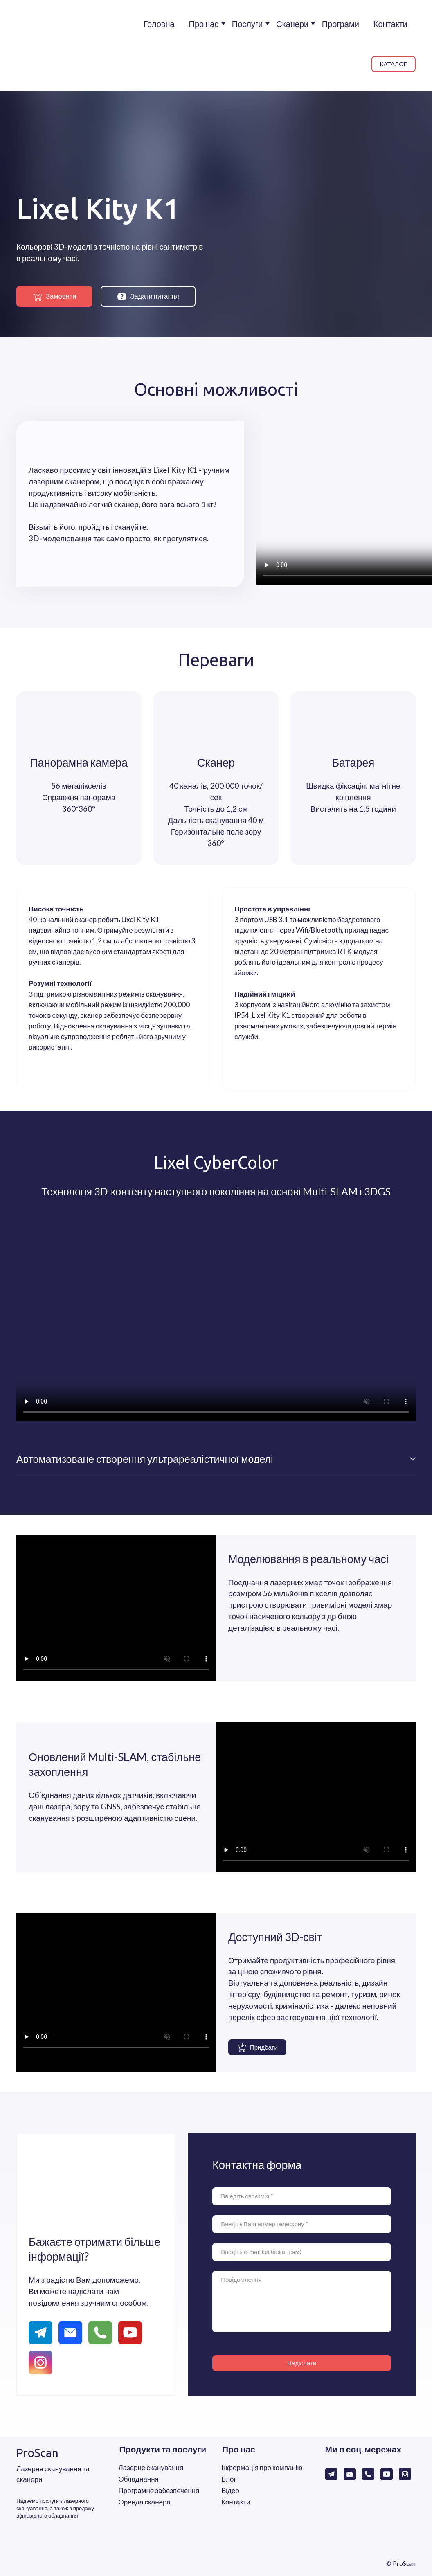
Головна (159, 24)
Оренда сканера (145, 2501)
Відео (230, 2490)
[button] (393, 64)
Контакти (390, 24)
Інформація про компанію (261, 2467)
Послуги (247, 24)
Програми (340, 24)
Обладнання (139, 2479)
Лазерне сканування (151, 2467)
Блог (228, 2479)
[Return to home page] (37, 45)
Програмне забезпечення (159, 2490)
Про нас (204, 24)
